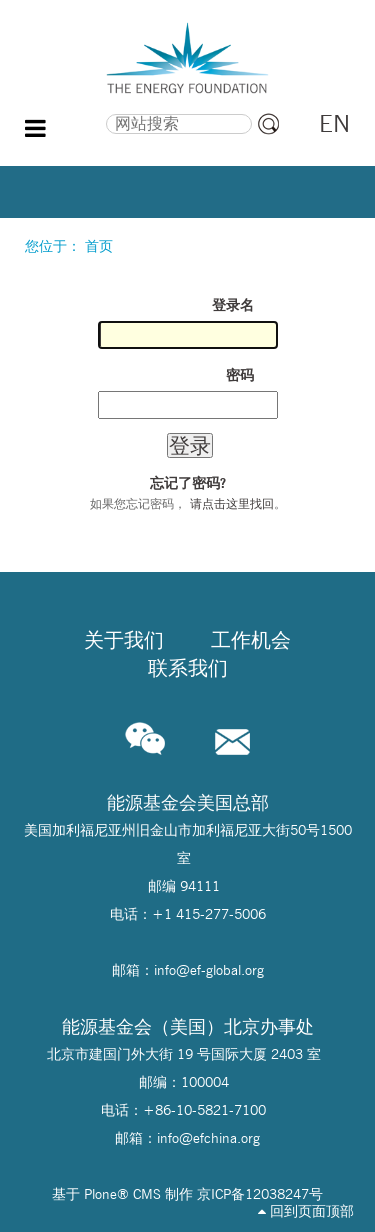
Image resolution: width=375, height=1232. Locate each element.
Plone (100, 1194)
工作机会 (251, 640)
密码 (240, 375)
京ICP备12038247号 (260, 1194)
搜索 (69, 111)
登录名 (233, 305)
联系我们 (188, 668)
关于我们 (124, 640)
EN (334, 123)
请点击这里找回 (232, 503)
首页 (99, 246)
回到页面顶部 (306, 1211)
